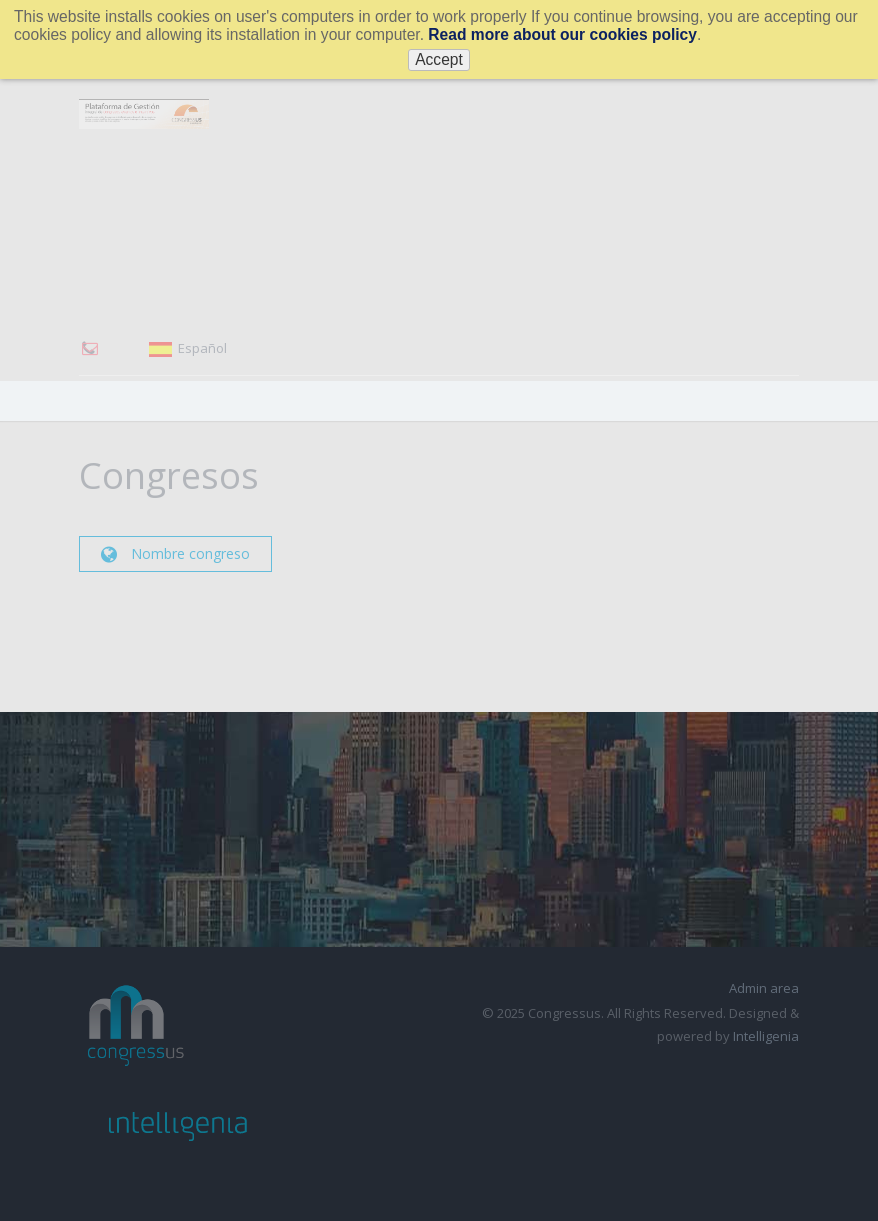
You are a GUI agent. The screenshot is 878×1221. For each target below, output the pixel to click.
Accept (439, 59)
